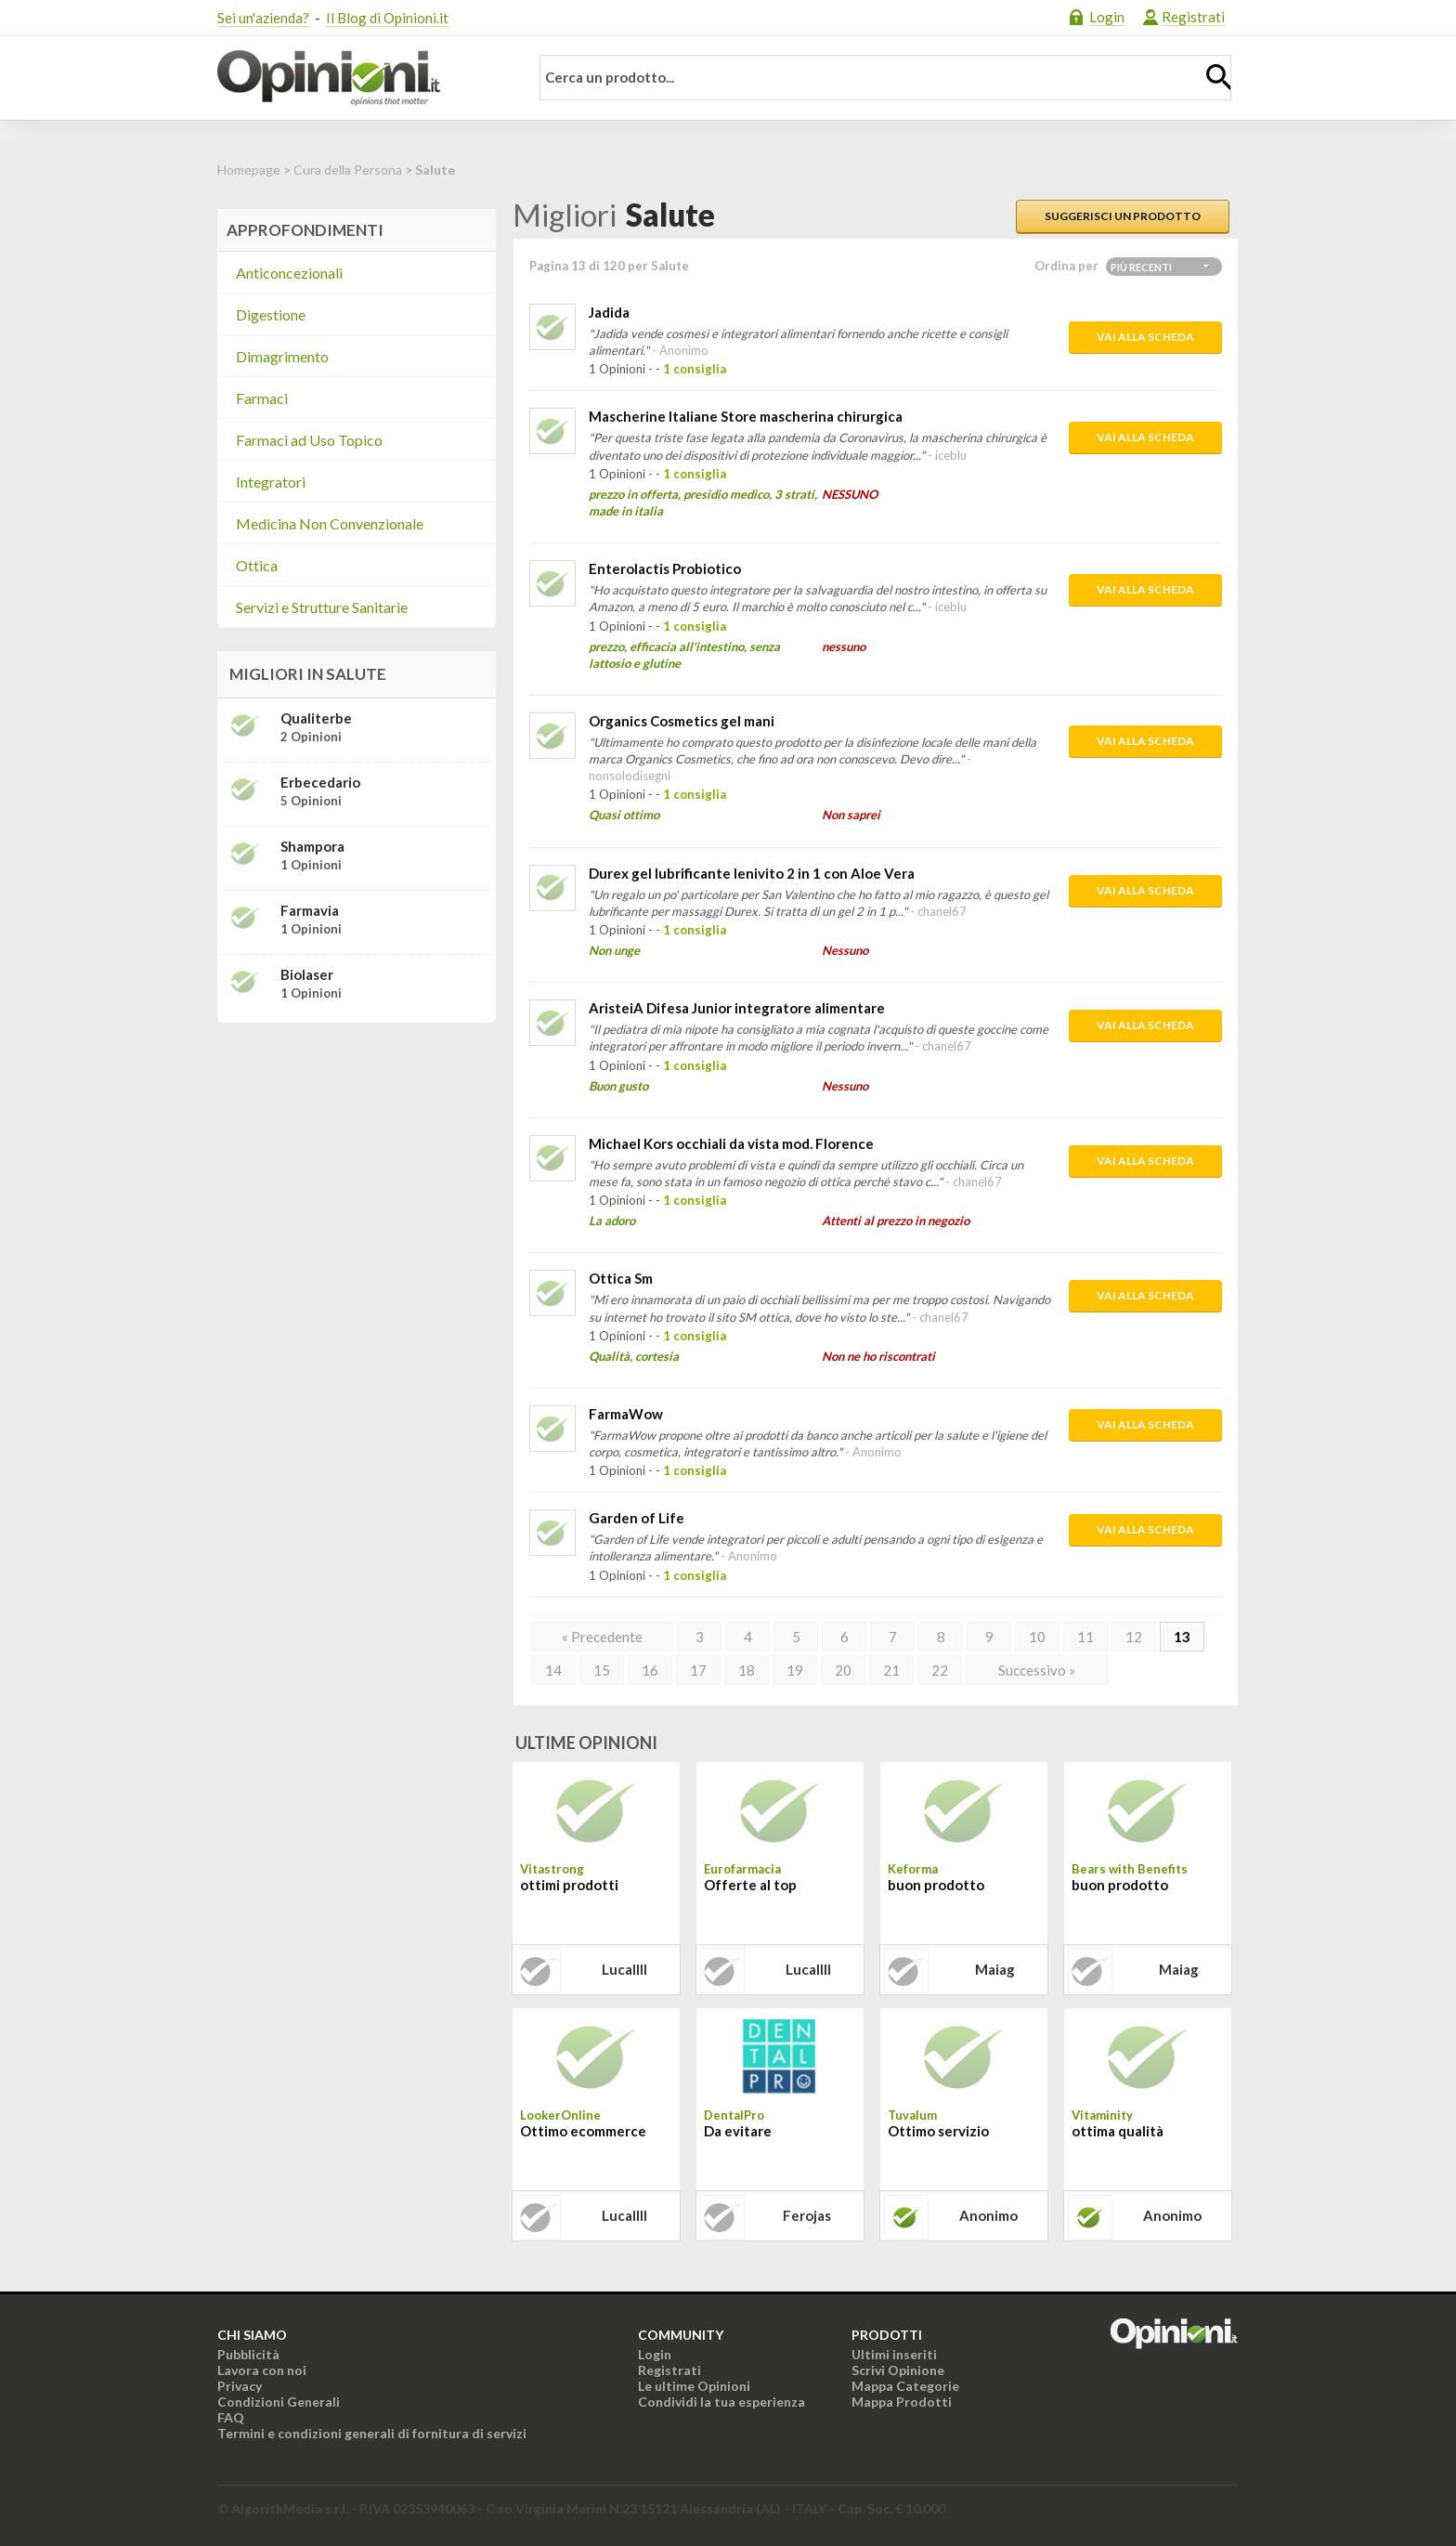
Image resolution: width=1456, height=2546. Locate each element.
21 (891, 1670)
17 (698, 1670)
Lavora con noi (261, 2370)
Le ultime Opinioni (694, 2386)
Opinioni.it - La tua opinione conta (361, 78)
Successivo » (1036, 1670)
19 (794, 1670)
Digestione (271, 314)
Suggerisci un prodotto (1123, 216)
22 (939, 1670)
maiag (995, 1969)
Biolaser (306, 974)
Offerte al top (750, 1884)
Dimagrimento (282, 356)
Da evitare (738, 2130)
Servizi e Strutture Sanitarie (322, 607)
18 (746, 1670)
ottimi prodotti (569, 1884)
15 (601, 1670)
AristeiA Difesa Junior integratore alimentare (737, 1007)
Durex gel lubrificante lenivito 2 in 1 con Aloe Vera (752, 873)
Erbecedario (320, 782)
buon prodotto (936, 1884)
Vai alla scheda (1145, 337)
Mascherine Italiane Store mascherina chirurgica (746, 416)
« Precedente (602, 1636)
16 (650, 1670)
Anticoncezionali (289, 272)
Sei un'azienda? (263, 17)
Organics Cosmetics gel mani (681, 720)
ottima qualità (1118, 2130)
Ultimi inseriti (894, 2354)
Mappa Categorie (905, 2386)
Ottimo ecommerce (583, 2130)
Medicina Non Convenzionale (329, 523)
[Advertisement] (356, 1154)
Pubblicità (248, 2354)
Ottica (257, 565)
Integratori (271, 481)
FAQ (230, 2417)
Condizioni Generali (278, 2401)
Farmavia (309, 910)
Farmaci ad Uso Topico (309, 440)
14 (553, 1670)
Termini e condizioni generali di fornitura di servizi (371, 2433)
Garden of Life (636, 1517)
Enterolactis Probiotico (665, 568)
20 (843, 1670)
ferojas (807, 2215)
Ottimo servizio (938, 2130)
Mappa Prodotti (902, 2401)
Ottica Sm (621, 1278)
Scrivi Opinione (898, 2370)
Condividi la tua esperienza (721, 2401)
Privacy (239, 2386)
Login (1106, 16)
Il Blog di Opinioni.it (387, 17)
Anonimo (988, 2215)
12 (1133, 1636)
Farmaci (262, 398)
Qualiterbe (316, 718)
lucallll (624, 1969)
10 (1037, 1636)
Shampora (312, 846)
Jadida (609, 312)
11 (1085, 1636)
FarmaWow (626, 1413)
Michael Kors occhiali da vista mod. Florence (731, 1143)
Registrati (1193, 16)
